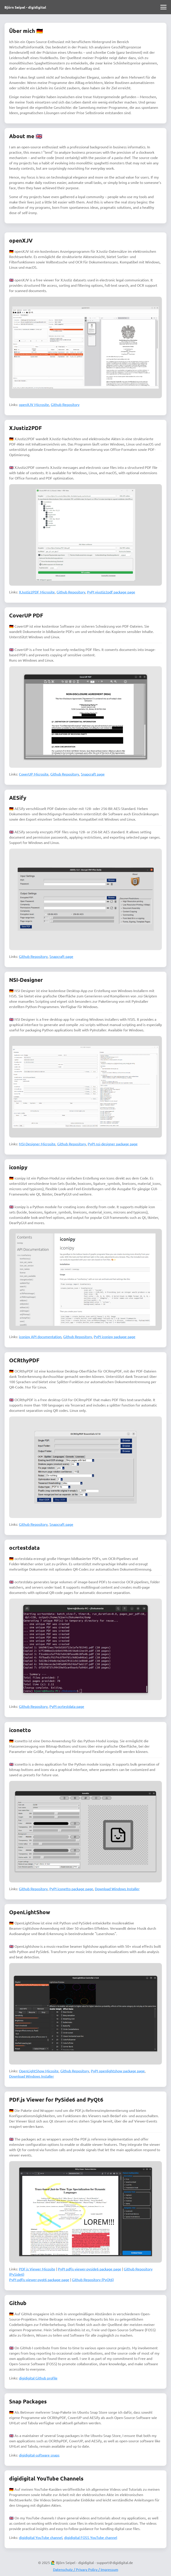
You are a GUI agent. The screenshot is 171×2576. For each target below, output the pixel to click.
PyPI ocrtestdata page (66, 1706)
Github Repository (65, 404)
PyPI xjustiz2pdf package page (111, 592)
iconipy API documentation (40, 1337)
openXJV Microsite (34, 404)
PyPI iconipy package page (114, 1337)
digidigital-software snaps (39, 2455)
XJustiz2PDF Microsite (37, 592)
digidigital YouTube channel (40, 2537)
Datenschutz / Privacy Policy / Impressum (85, 2569)
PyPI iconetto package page (71, 1888)
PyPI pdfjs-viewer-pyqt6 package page (39, 2279)
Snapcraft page (93, 774)
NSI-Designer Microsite (37, 1144)
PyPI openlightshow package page (118, 2071)
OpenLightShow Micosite (39, 2071)
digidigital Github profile (38, 2378)
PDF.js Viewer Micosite (37, 2269)
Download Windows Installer (117, 1888)
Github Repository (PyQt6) (93, 2279)
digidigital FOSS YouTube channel (90, 2537)
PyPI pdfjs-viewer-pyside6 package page (89, 2269)
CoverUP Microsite (34, 774)
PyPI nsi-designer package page (113, 1144)
